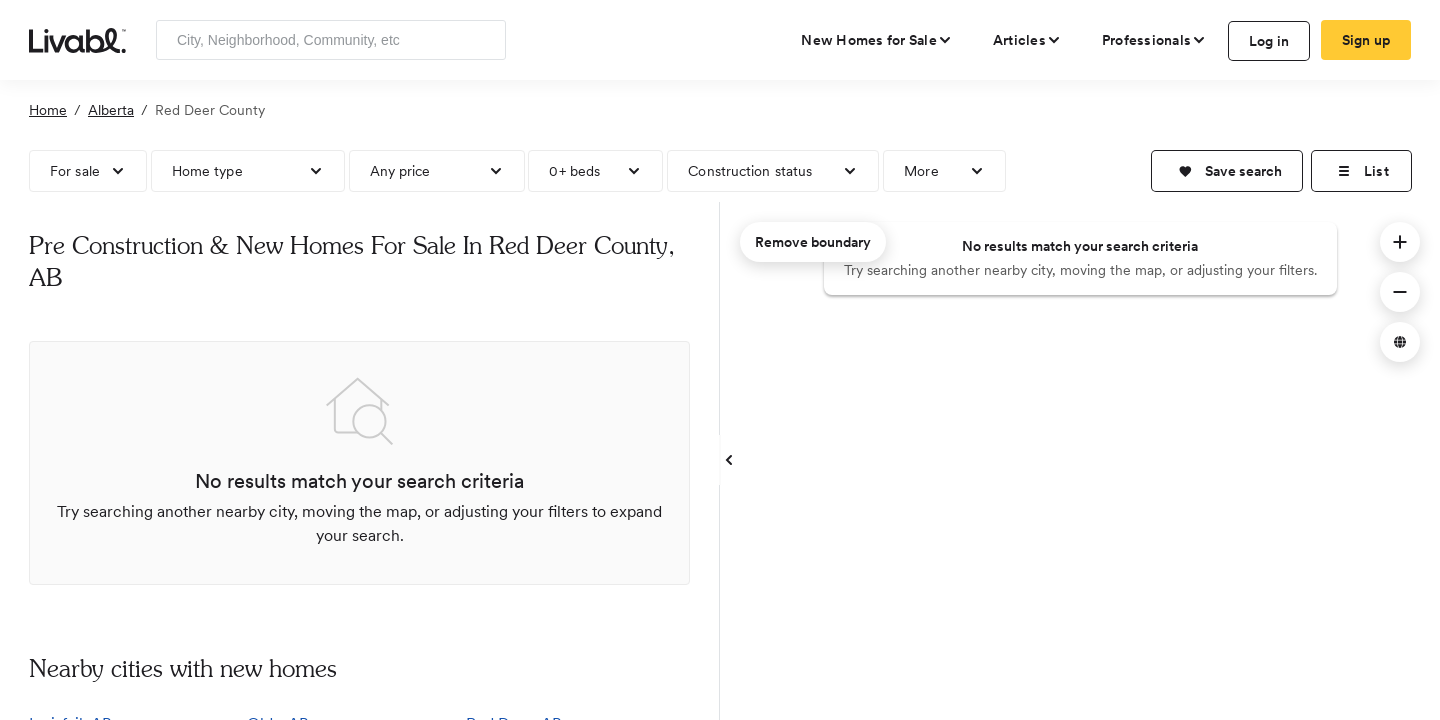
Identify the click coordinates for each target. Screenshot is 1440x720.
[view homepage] (77, 39)
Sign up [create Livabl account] (1366, 40)
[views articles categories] (1027, 40)
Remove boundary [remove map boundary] (813, 242)
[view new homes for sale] (877, 40)
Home (48, 110)
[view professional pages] (1154, 40)
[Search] (483, 40)
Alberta (111, 110)
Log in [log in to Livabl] (1269, 41)
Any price (400, 171)
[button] (1227, 171)
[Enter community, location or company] (331, 40)
